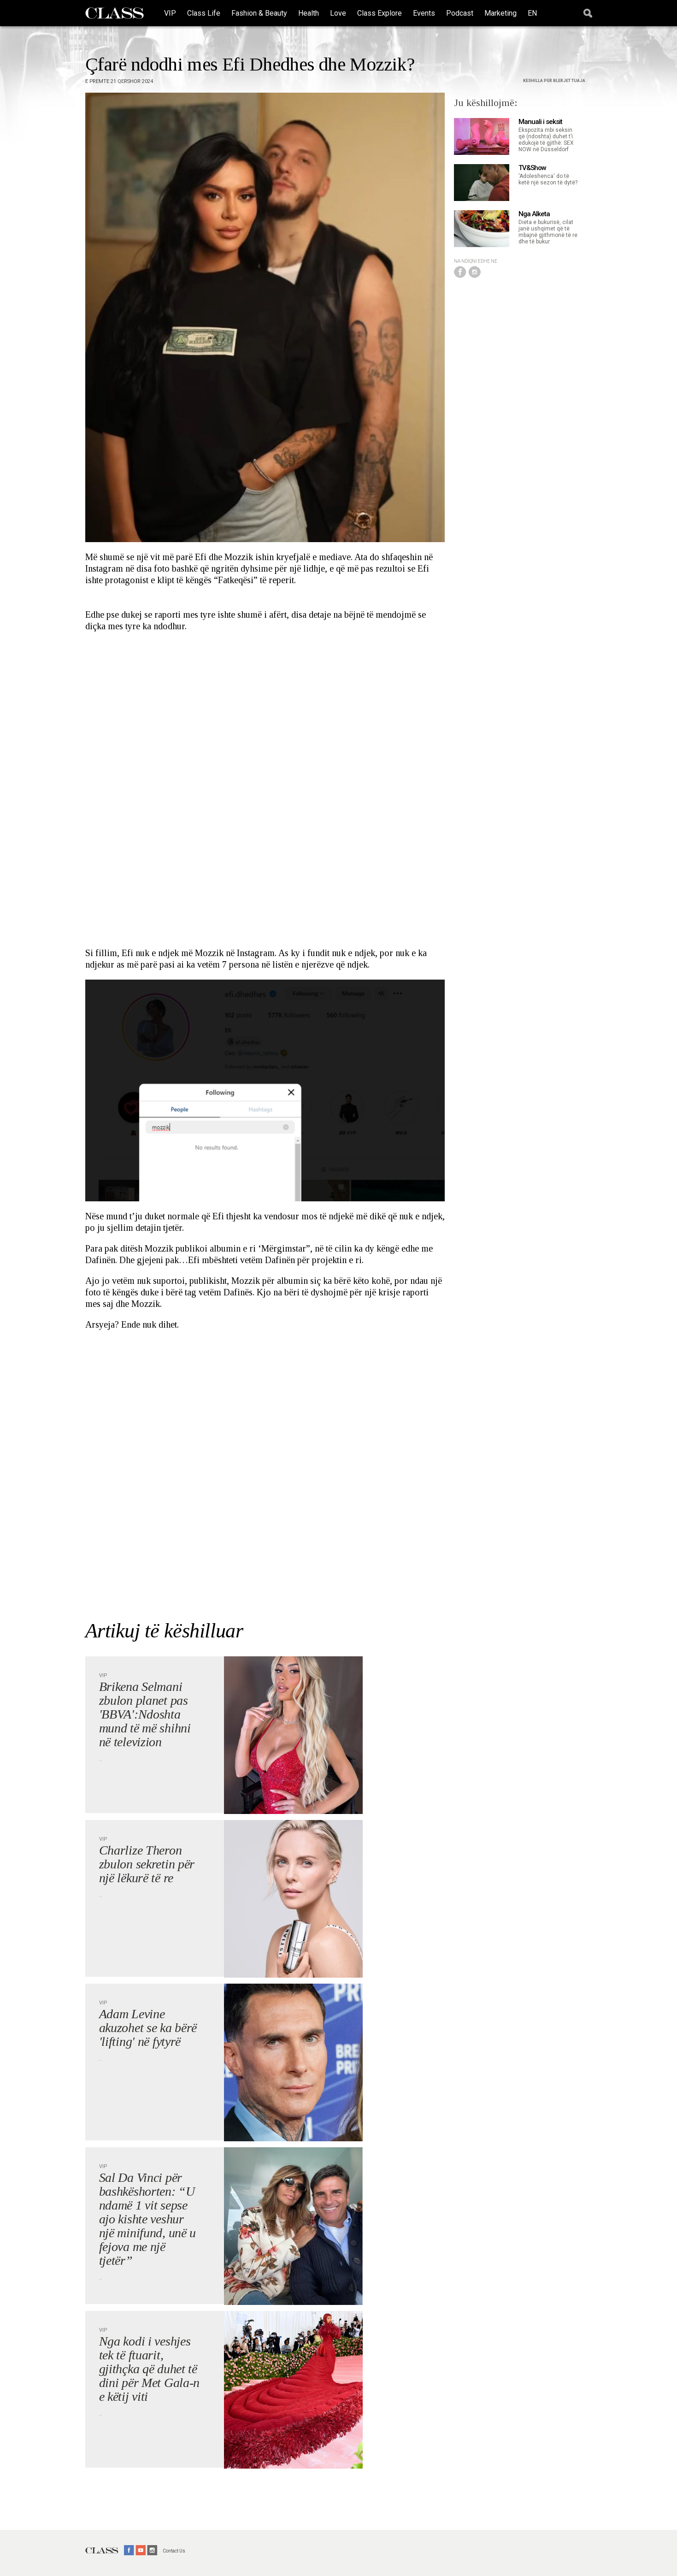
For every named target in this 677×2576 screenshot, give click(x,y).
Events (424, 13)
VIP (170, 13)
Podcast (459, 13)
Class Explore (379, 13)
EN (532, 13)
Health (308, 13)
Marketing (500, 13)
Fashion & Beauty (259, 13)
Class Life (203, 13)
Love (338, 13)
